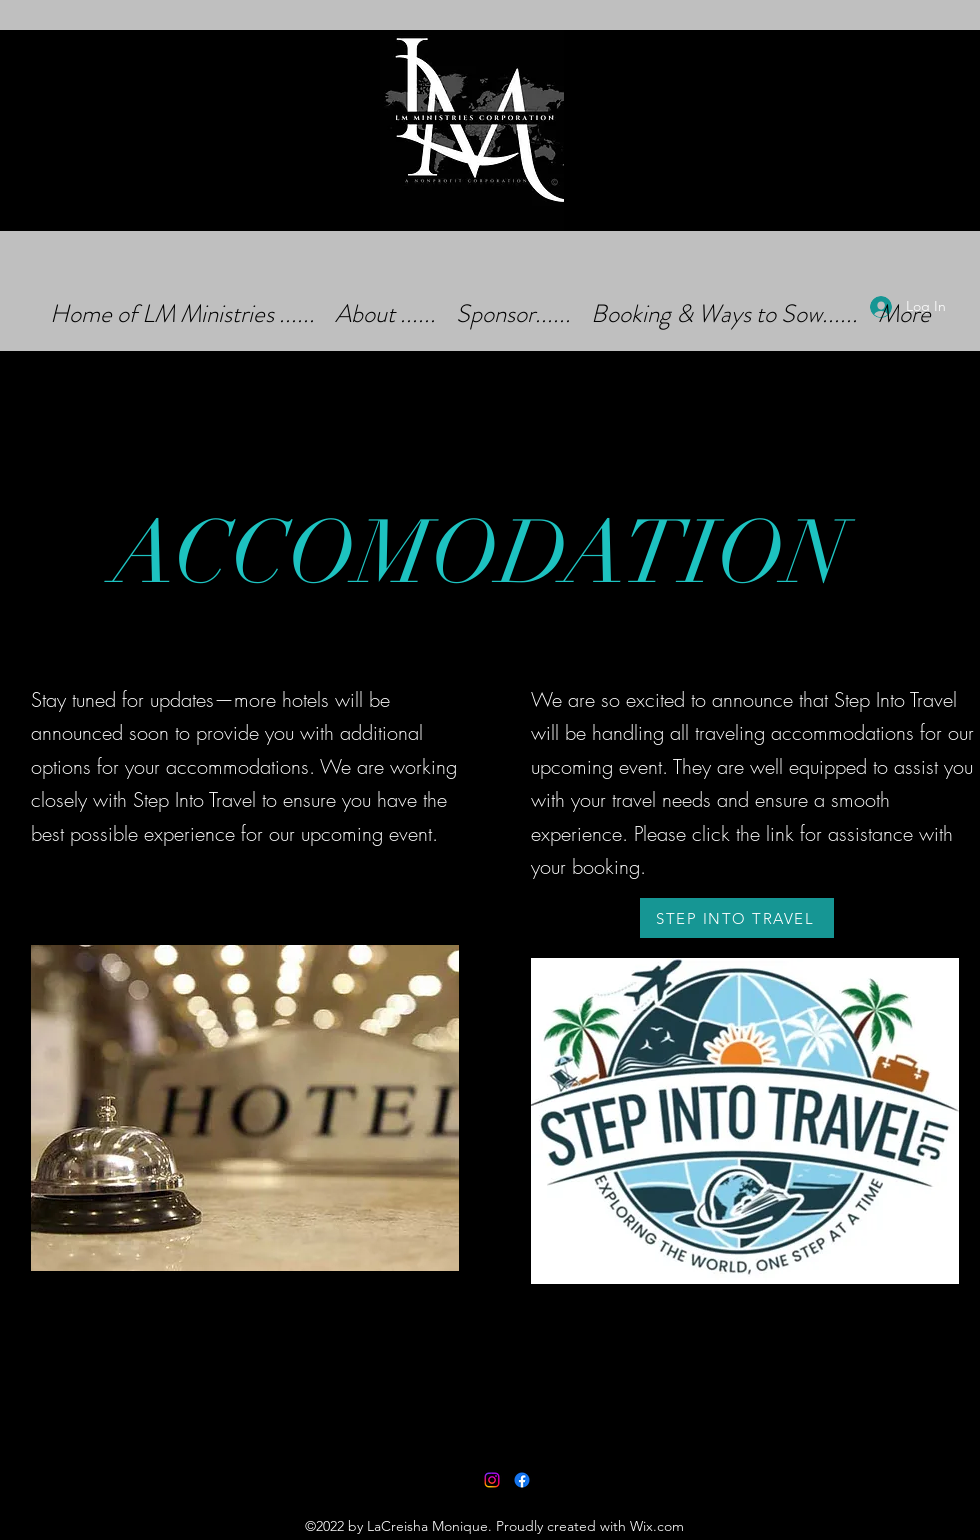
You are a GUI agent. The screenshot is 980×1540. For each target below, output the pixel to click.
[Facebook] (522, 1480)
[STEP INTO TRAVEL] (737, 918)
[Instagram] (492, 1480)
